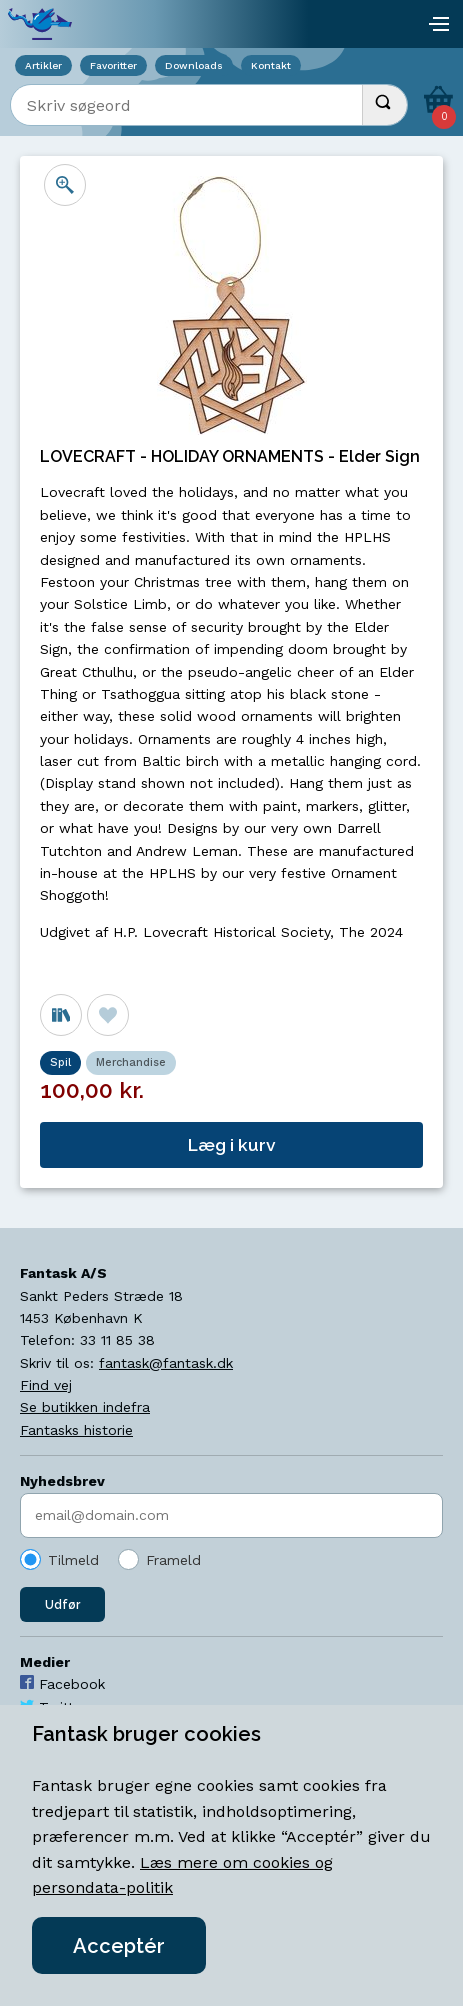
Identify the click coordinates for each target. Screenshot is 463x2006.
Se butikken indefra (85, 1407)
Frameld (173, 1560)
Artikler (43, 65)
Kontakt (271, 65)
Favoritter (113, 65)
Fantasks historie (76, 1430)
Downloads (194, 65)
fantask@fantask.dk (166, 1363)
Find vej (46, 1385)
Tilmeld (73, 1560)
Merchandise (131, 1062)
